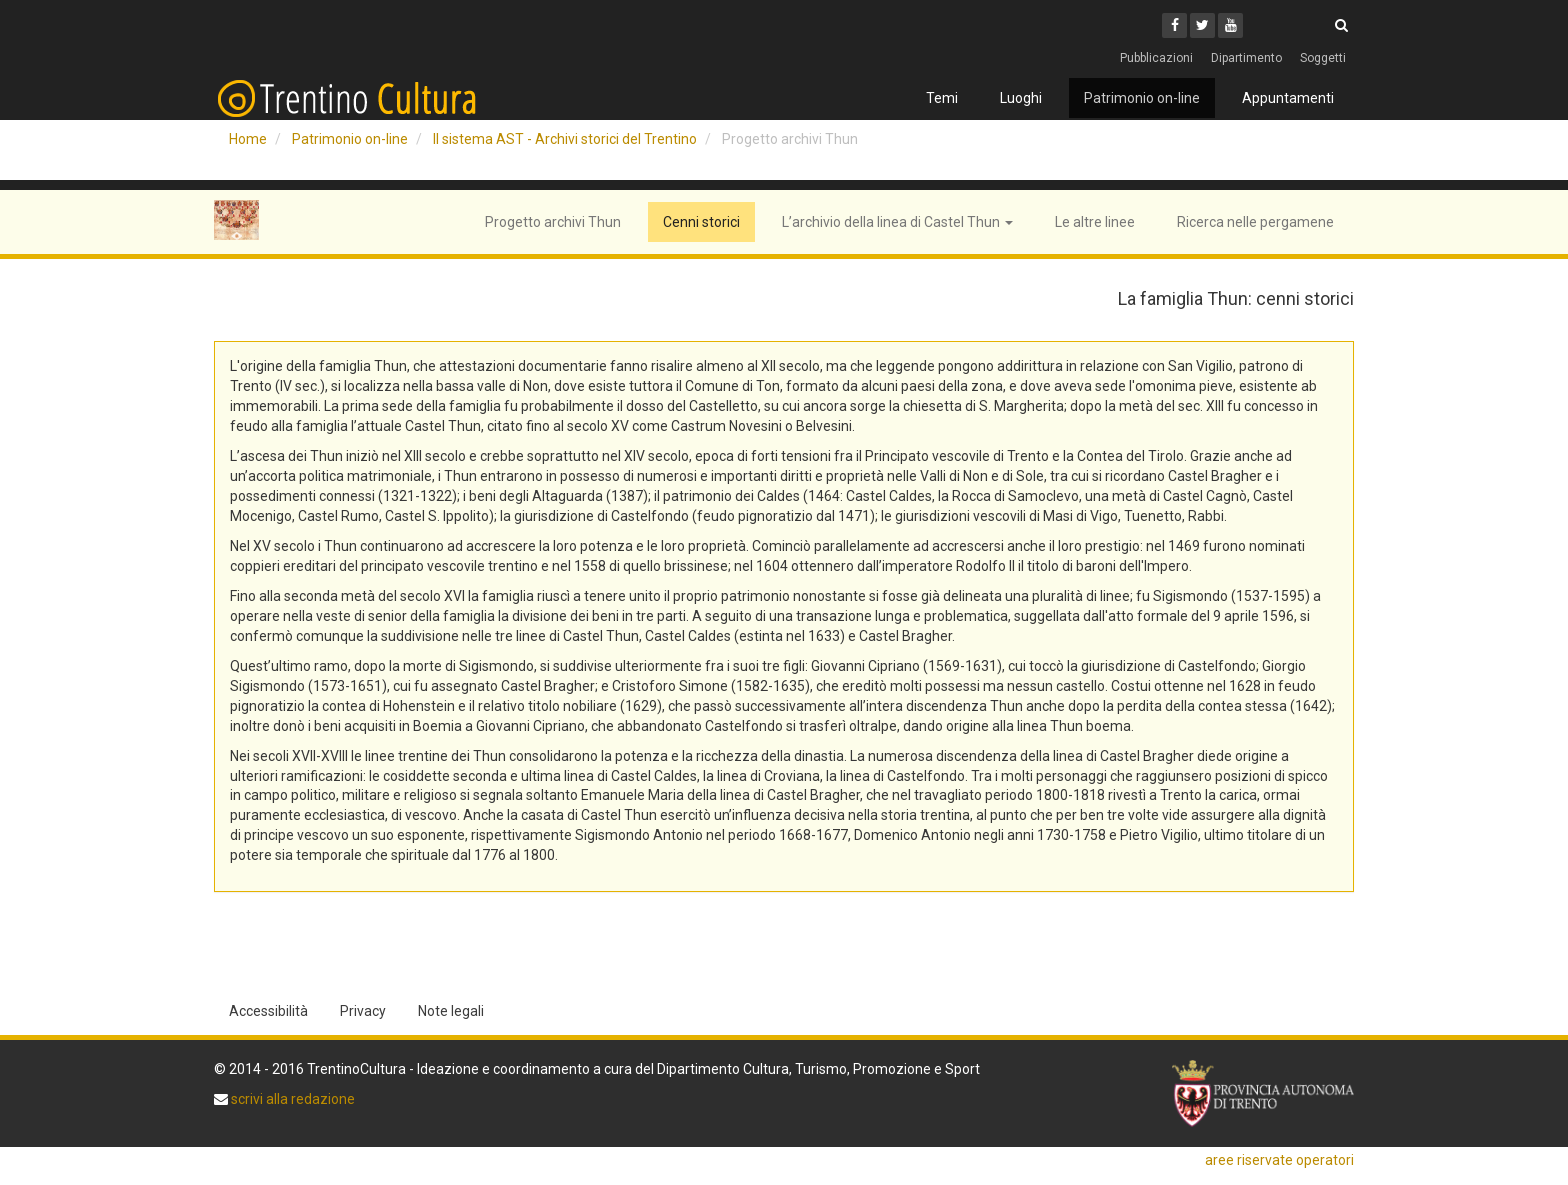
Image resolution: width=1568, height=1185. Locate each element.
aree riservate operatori (1279, 1160)
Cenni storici (701, 222)
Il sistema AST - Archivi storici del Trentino (565, 139)
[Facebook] (1174, 25)
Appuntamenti (1288, 98)
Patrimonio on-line (1142, 98)
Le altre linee (1095, 222)
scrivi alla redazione (291, 1099)
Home (248, 139)
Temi (942, 98)
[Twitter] (1202, 25)
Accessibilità (268, 1011)
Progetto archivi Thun (553, 222)
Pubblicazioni (1156, 58)
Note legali (451, 1011)
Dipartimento (1246, 58)
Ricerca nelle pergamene (1255, 222)
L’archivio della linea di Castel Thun (897, 222)
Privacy (363, 1011)
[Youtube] (1230, 25)
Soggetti (1323, 58)
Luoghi (1021, 98)
